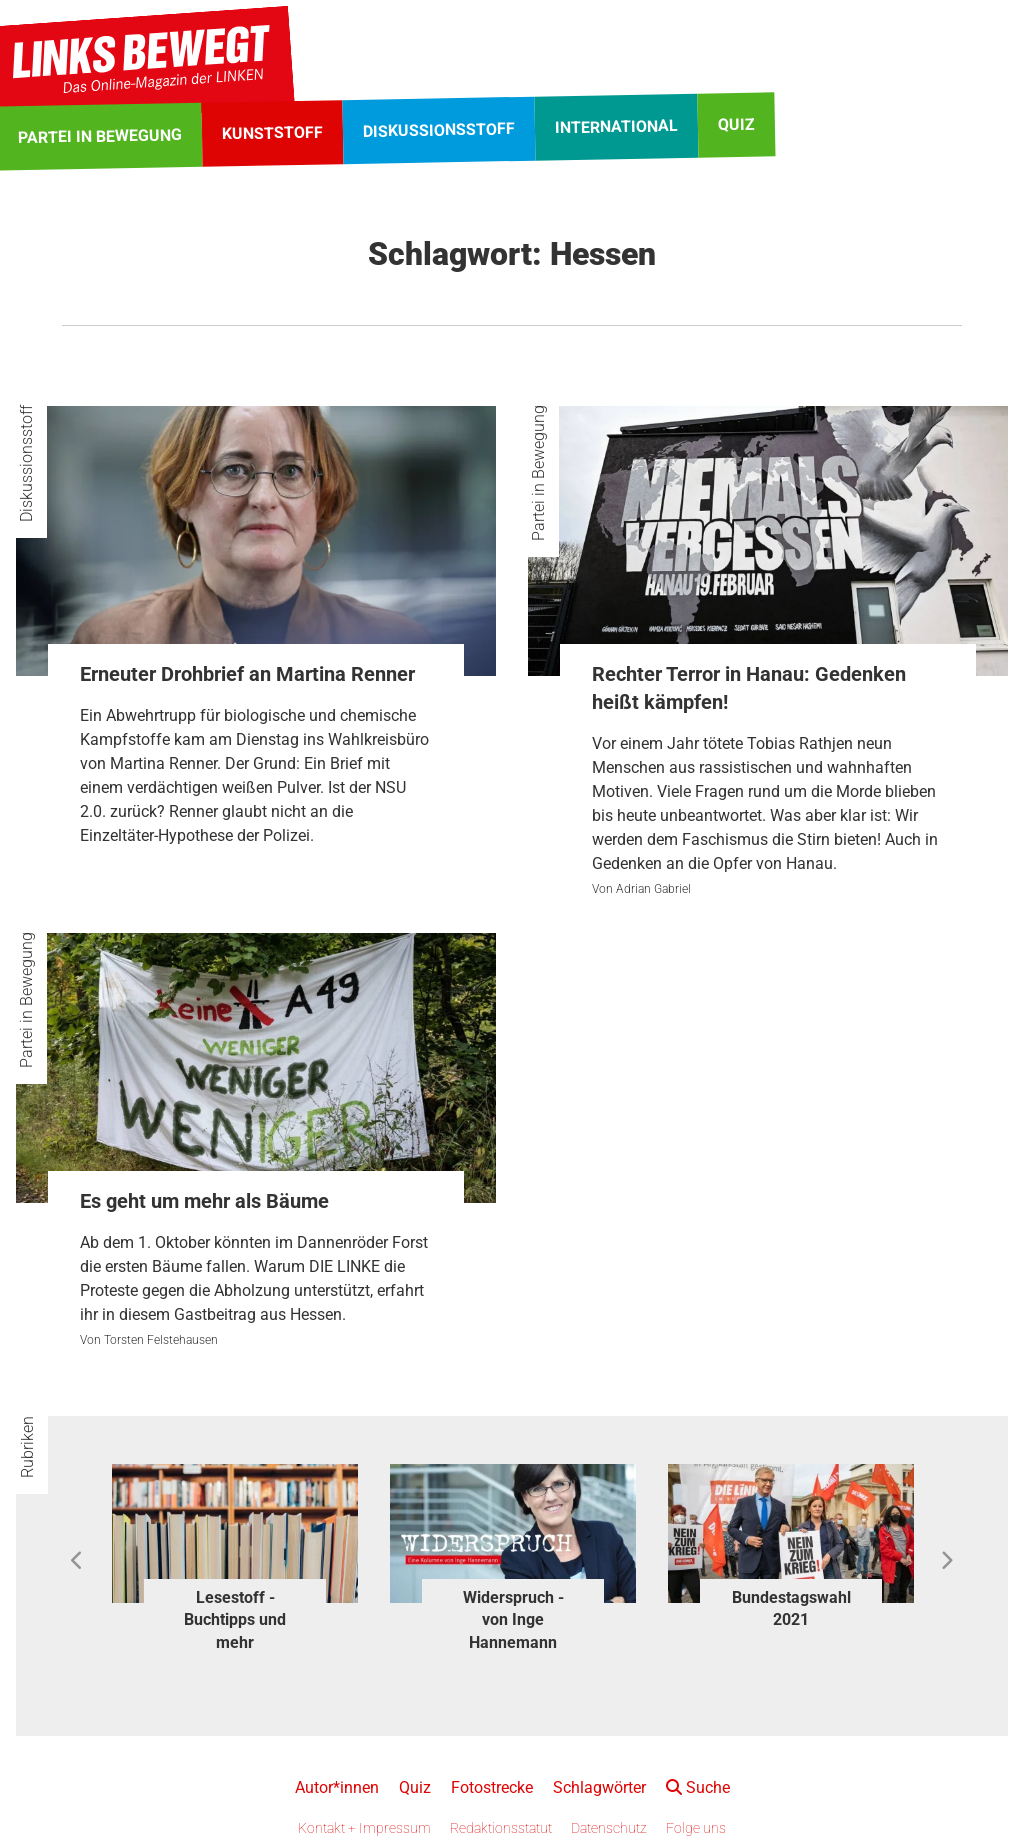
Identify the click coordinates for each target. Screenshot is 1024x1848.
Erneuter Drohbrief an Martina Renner (247, 674)
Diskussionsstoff (26, 463)
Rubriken (27, 1447)
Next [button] (946, 1561)
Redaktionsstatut (501, 1828)
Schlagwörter (599, 1787)
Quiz (415, 1787)
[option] (235, 1561)
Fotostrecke (492, 1787)
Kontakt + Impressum (364, 1828)
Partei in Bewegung (538, 473)
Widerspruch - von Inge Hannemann (513, 1620)
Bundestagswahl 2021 (791, 1608)
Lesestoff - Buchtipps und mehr (235, 1620)
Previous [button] (77, 1561)
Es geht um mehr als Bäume (204, 1201)
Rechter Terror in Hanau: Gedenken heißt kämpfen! (749, 688)
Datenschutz (609, 1828)
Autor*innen (337, 1787)
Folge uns (696, 1828)
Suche (698, 1787)
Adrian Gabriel (653, 889)
